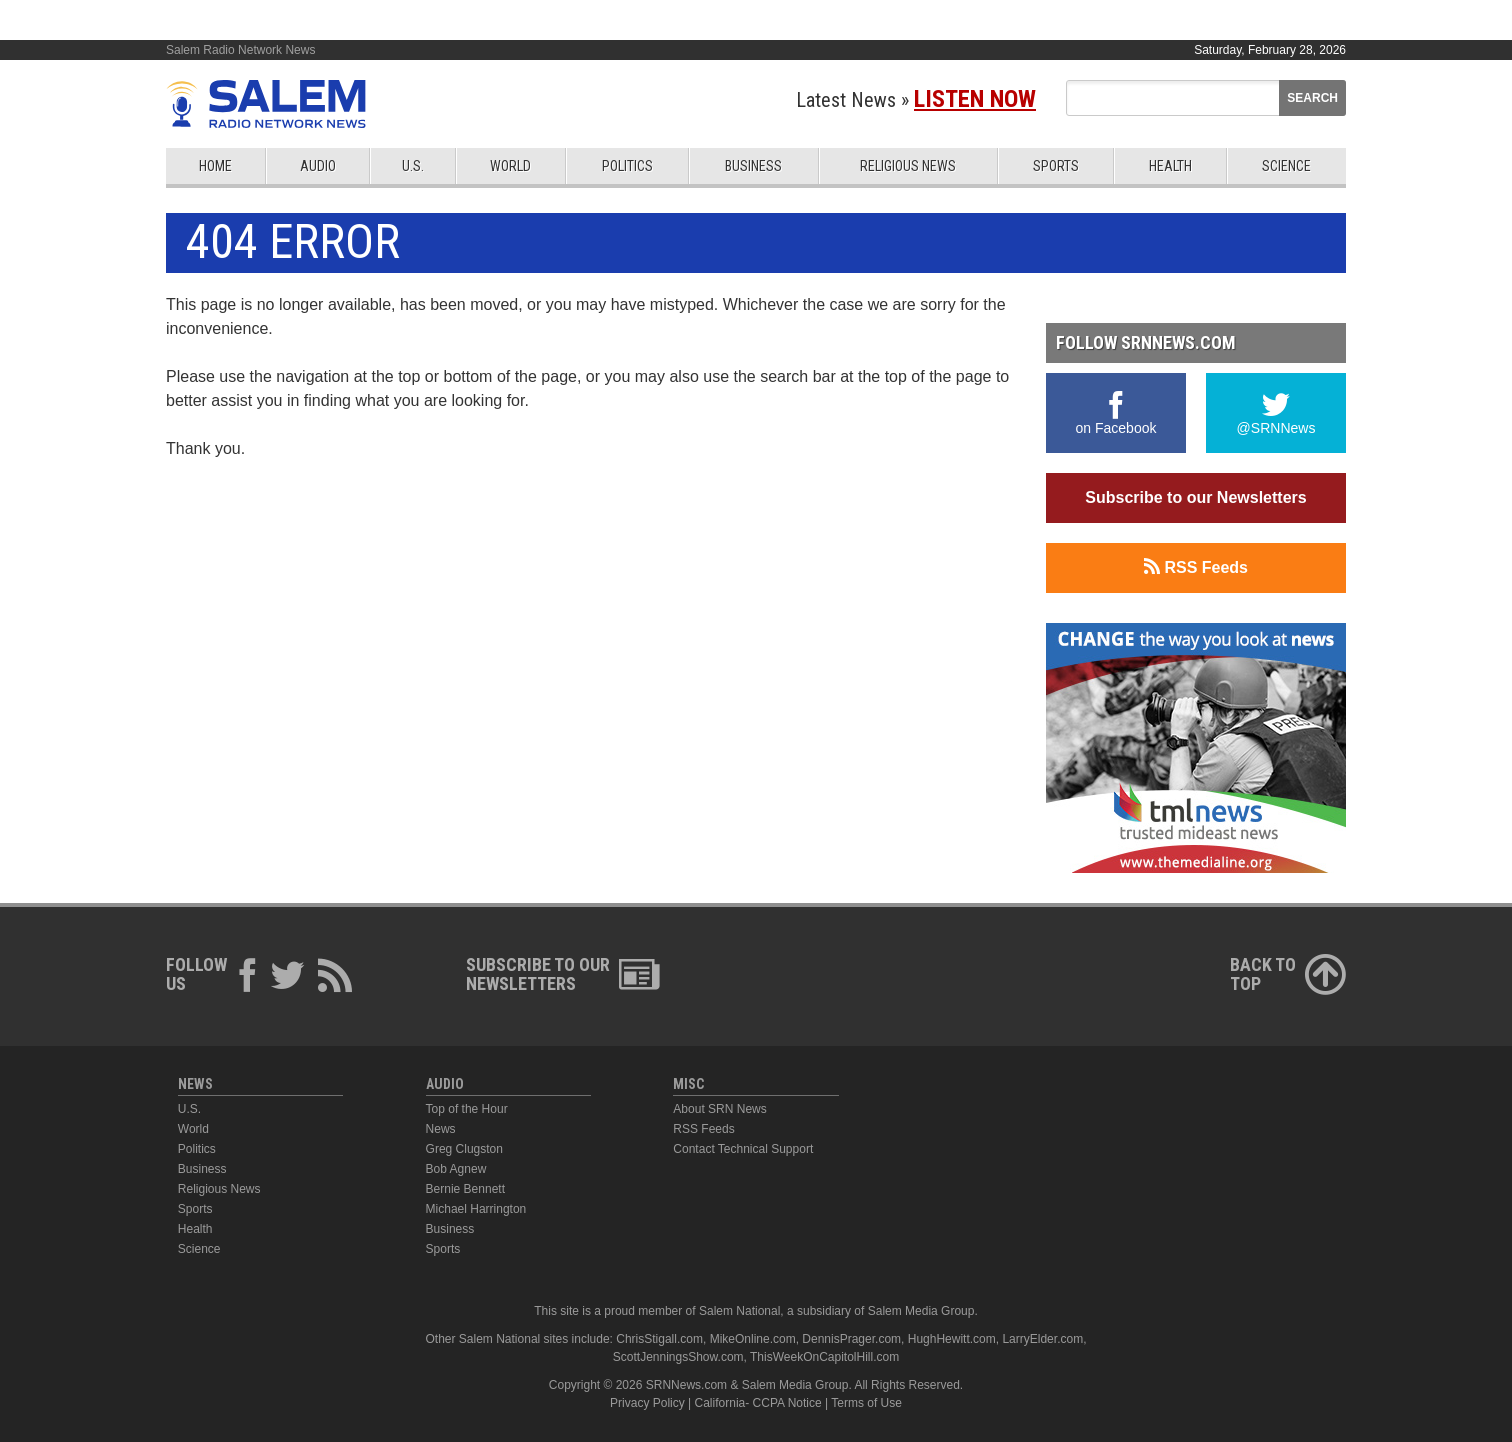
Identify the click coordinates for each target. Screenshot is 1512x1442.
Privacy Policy (647, 1403)
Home (215, 166)
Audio (318, 166)
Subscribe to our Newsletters (1195, 497)
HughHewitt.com (952, 1339)
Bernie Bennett (465, 1189)
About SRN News (719, 1109)
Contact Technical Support (743, 1149)
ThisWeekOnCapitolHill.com (824, 1357)
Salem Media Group (921, 1311)
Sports (1056, 166)
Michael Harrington (476, 1209)
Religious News (908, 166)
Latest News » (916, 100)
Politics (627, 166)
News (441, 1129)
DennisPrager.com (851, 1339)
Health (1170, 166)
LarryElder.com (1042, 1339)
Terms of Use (866, 1403)
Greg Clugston (464, 1149)
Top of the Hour (467, 1109)
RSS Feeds (1196, 567)
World (510, 166)
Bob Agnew (456, 1169)
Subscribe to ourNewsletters (563, 974)
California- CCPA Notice (758, 1403)
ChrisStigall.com (659, 1339)
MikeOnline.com (753, 1339)
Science (1286, 166)
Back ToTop (1288, 974)
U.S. (413, 166)
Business (753, 166)
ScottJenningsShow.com (678, 1357)
